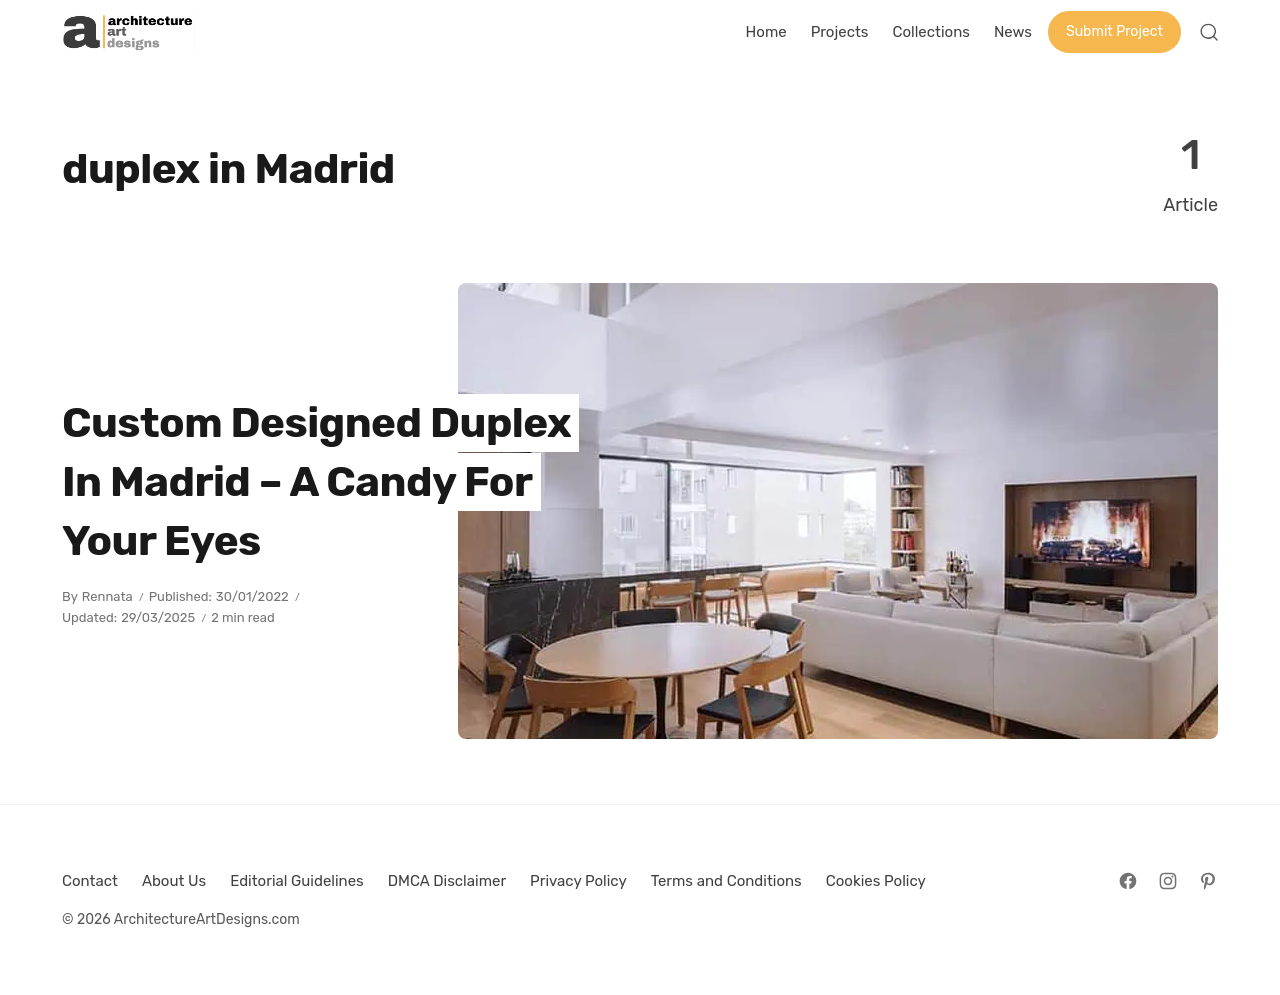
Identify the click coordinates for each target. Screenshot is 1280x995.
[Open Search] (1209, 32)
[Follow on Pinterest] (1208, 881)
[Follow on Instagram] (1168, 881)
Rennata (107, 596)
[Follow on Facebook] (1128, 881)
